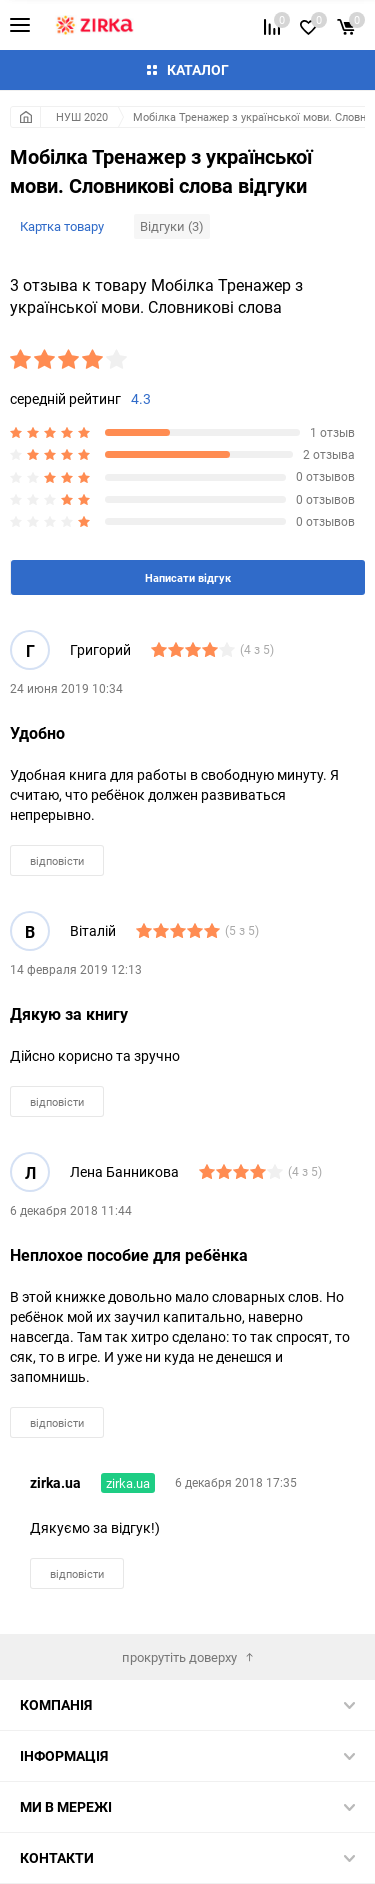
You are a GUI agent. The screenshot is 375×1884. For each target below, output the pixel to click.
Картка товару (62, 226)
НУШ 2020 (82, 116)
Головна (25, 117)
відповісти (57, 860)
